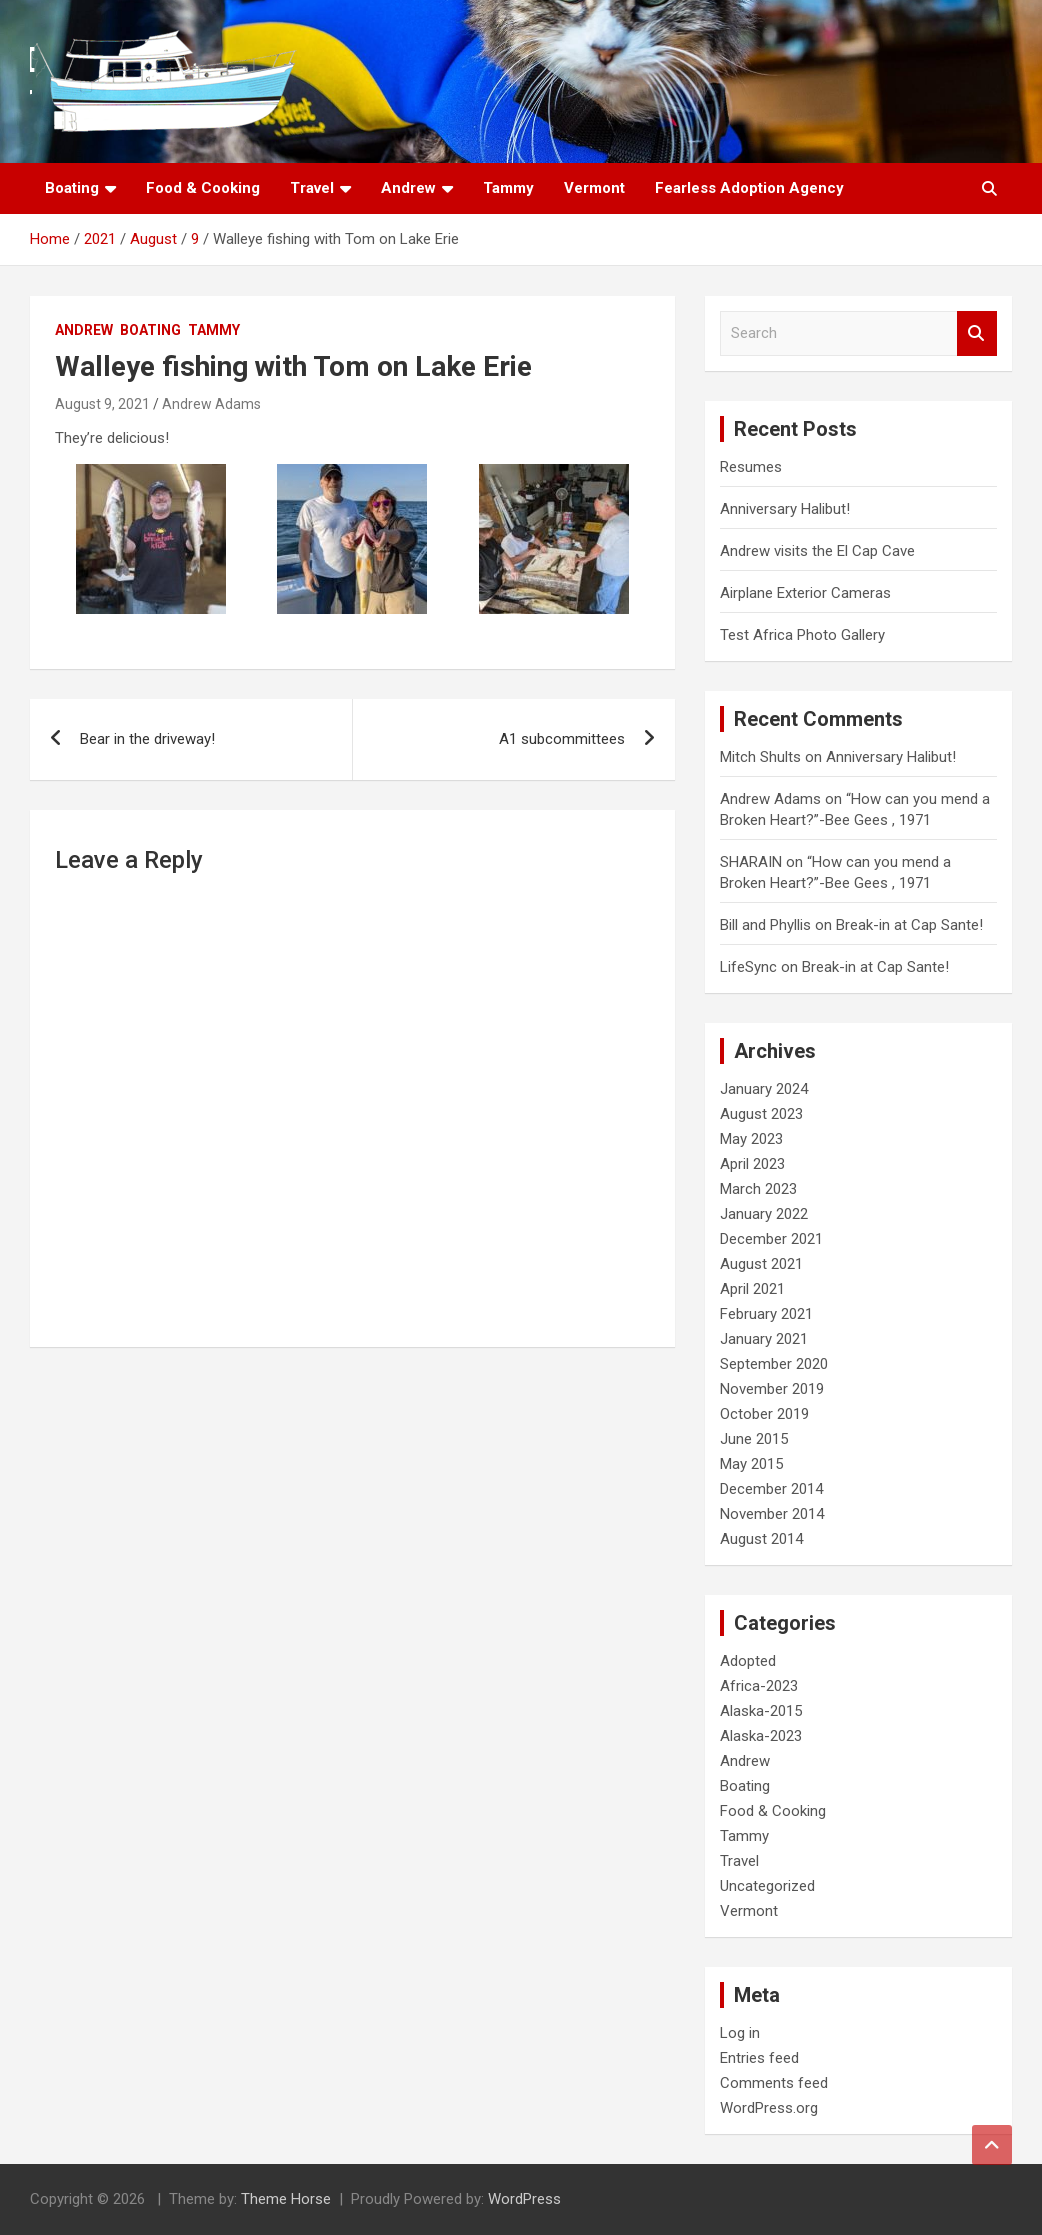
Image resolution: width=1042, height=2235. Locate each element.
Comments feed (774, 2083)
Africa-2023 (759, 1686)
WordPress (524, 2199)
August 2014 (761, 1539)
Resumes (751, 467)
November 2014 (772, 1514)
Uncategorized (767, 1886)
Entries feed (759, 2058)
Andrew (408, 188)
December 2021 (771, 1239)
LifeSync (748, 967)
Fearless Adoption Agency (749, 188)
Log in (740, 2033)
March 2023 (758, 1189)
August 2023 (761, 1114)
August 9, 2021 (102, 404)
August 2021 (761, 1264)
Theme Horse (286, 2199)
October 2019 (764, 1414)
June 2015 (754, 1439)
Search (977, 333)
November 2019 (772, 1389)
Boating (72, 188)
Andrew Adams (211, 404)
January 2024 (764, 1089)
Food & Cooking (203, 188)
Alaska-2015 (761, 1711)
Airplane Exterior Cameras (805, 593)
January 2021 (764, 1339)
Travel (312, 188)
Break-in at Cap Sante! (909, 925)
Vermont (594, 188)
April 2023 (752, 1164)
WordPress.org (769, 2108)
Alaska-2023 (761, 1736)
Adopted (748, 1661)
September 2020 (774, 1364)
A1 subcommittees (562, 739)
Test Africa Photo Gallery (802, 635)
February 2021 (766, 1314)
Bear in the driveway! (147, 739)
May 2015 (751, 1464)
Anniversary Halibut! (785, 509)
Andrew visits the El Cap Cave (817, 551)
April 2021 (752, 1289)
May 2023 (751, 1139)
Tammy (508, 188)
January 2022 (764, 1214)
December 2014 (771, 1489)
